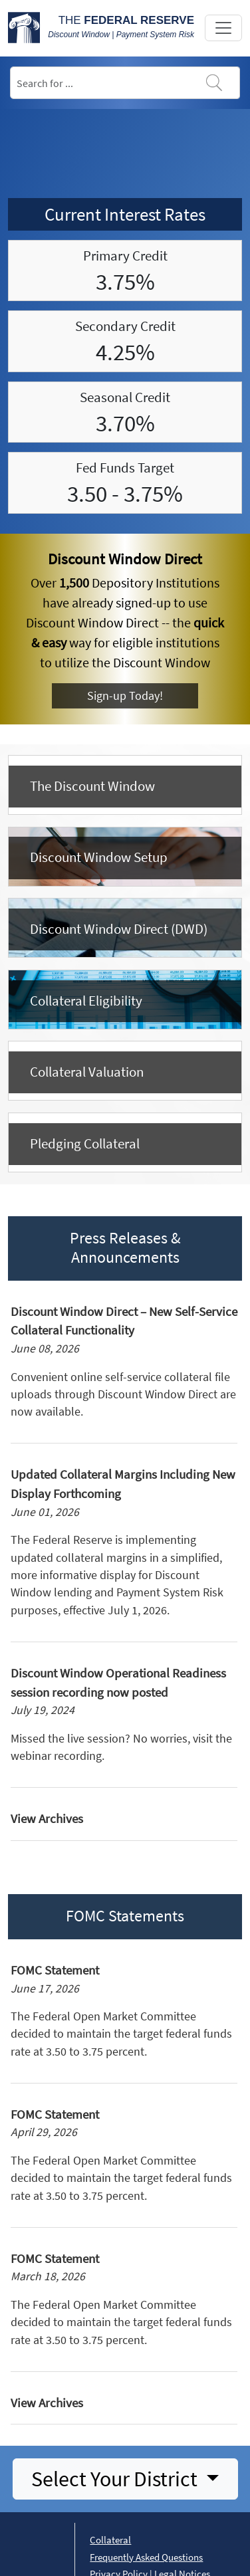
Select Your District (116, 2479)
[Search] (125, 82)
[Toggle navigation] (223, 28)
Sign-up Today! (125, 695)
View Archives (47, 1818)
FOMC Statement (55, 1970)
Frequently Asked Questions (146, 2557)
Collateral (110, 2539)
